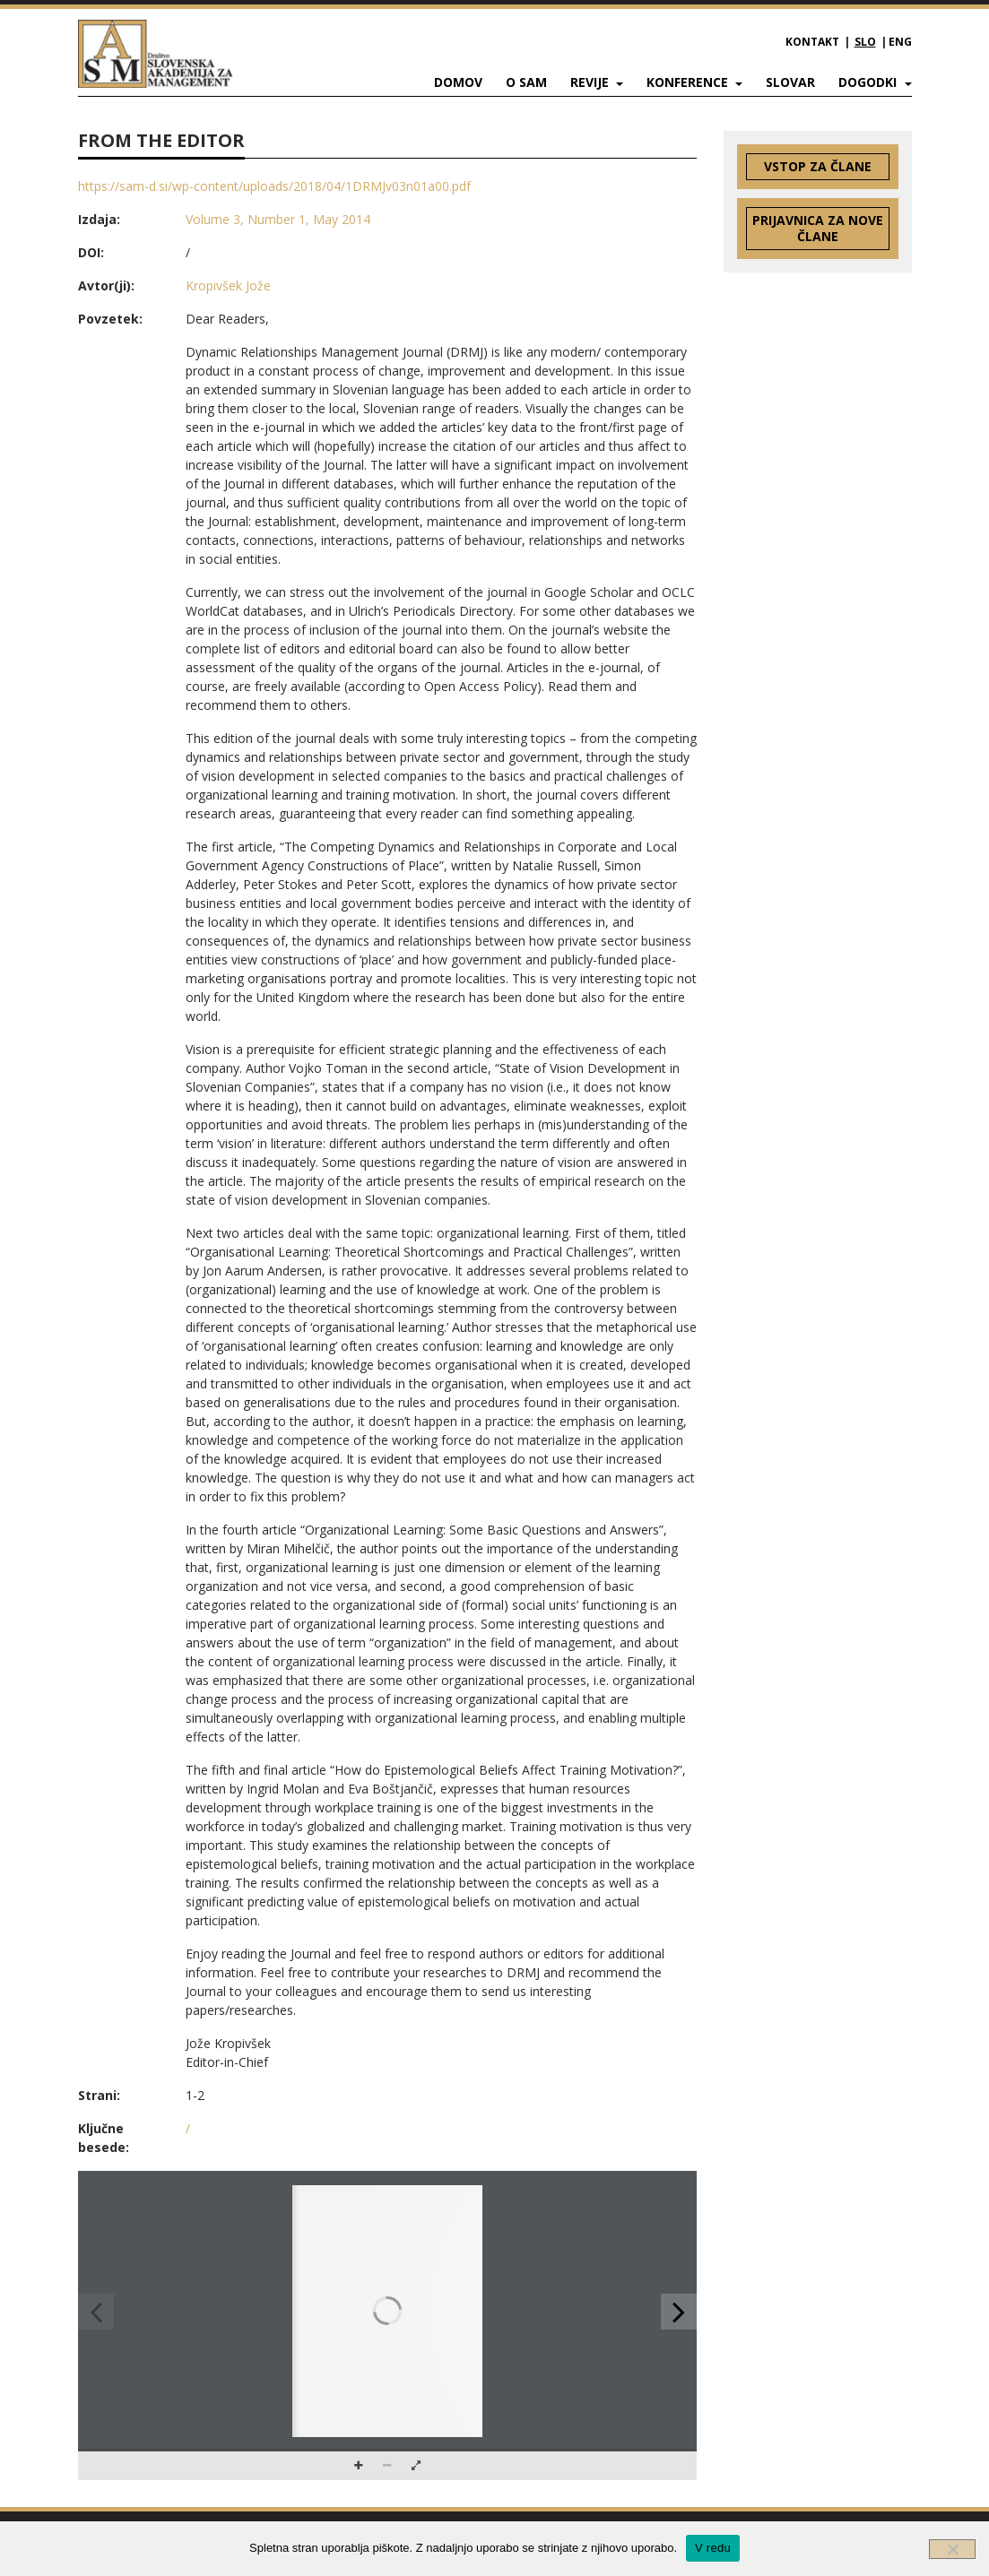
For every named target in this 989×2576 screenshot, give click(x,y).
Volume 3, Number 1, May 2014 (278, 219)
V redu (713, 2547)
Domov (458, 82)
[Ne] (952, 2549)
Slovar (790, 82)
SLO (865, 41)
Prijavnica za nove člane (817, 228)
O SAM (526, 82)
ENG (900, 41)
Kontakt (812, 41)
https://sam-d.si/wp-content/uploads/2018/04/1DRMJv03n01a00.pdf (274, 185)
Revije (591, 82)
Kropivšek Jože (228, 285)
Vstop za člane (818, 166)
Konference (689, 82)
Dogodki (869, 82)
